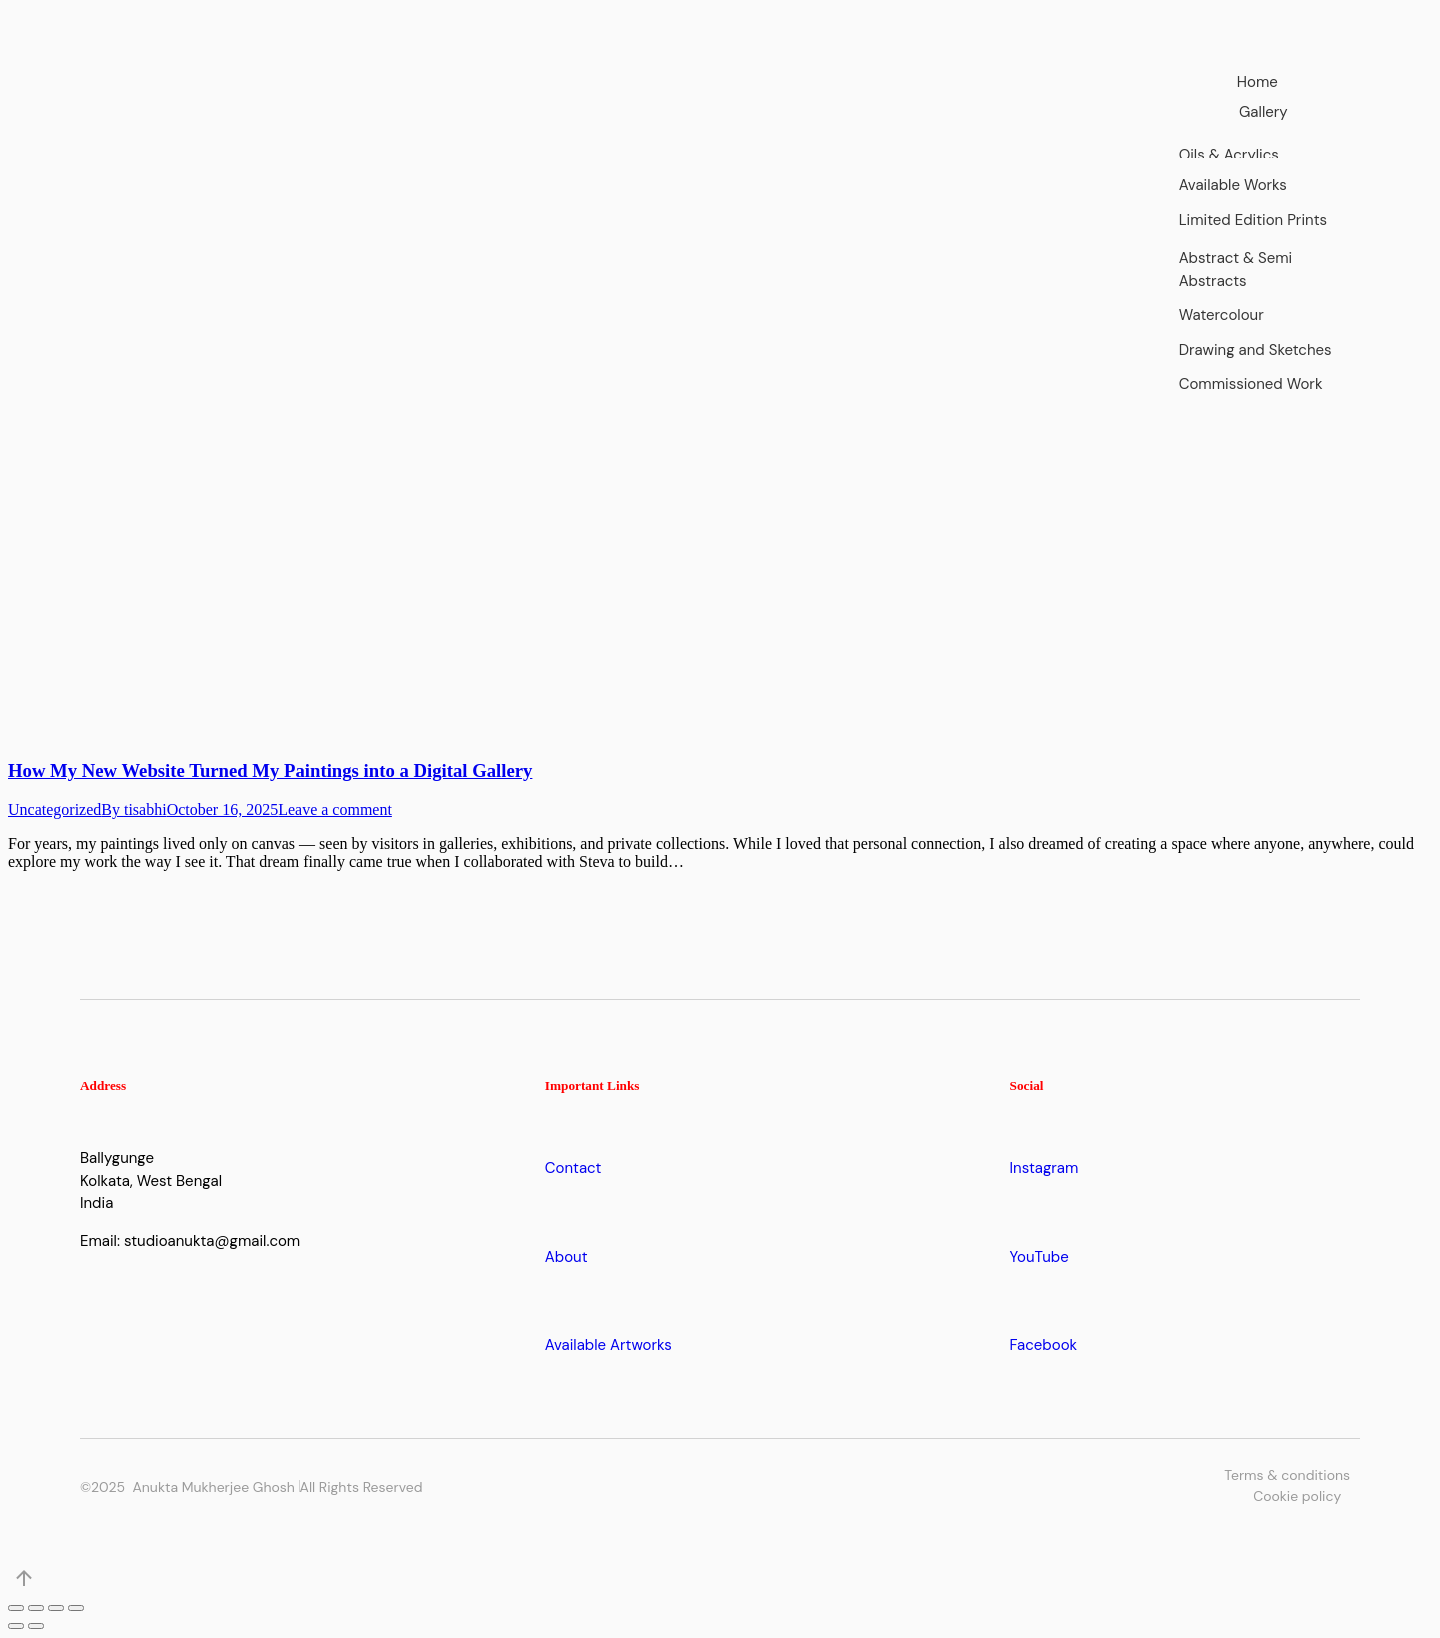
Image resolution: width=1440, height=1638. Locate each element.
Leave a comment (335, 809)
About (566, 1257)
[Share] (36, 1608)
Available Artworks (608, 1345)
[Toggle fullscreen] (56, 1608)
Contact (573, 1168)
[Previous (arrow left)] (16, 1626)
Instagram (1044, 1168)
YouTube (1039, 1257)
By (133, 809)
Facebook (1044, 1345)
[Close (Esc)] (16, 1608)
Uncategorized (54, 809)
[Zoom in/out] (76, 1608)
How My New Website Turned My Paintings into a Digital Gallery (270, 770)
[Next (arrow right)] (36, 1626)
